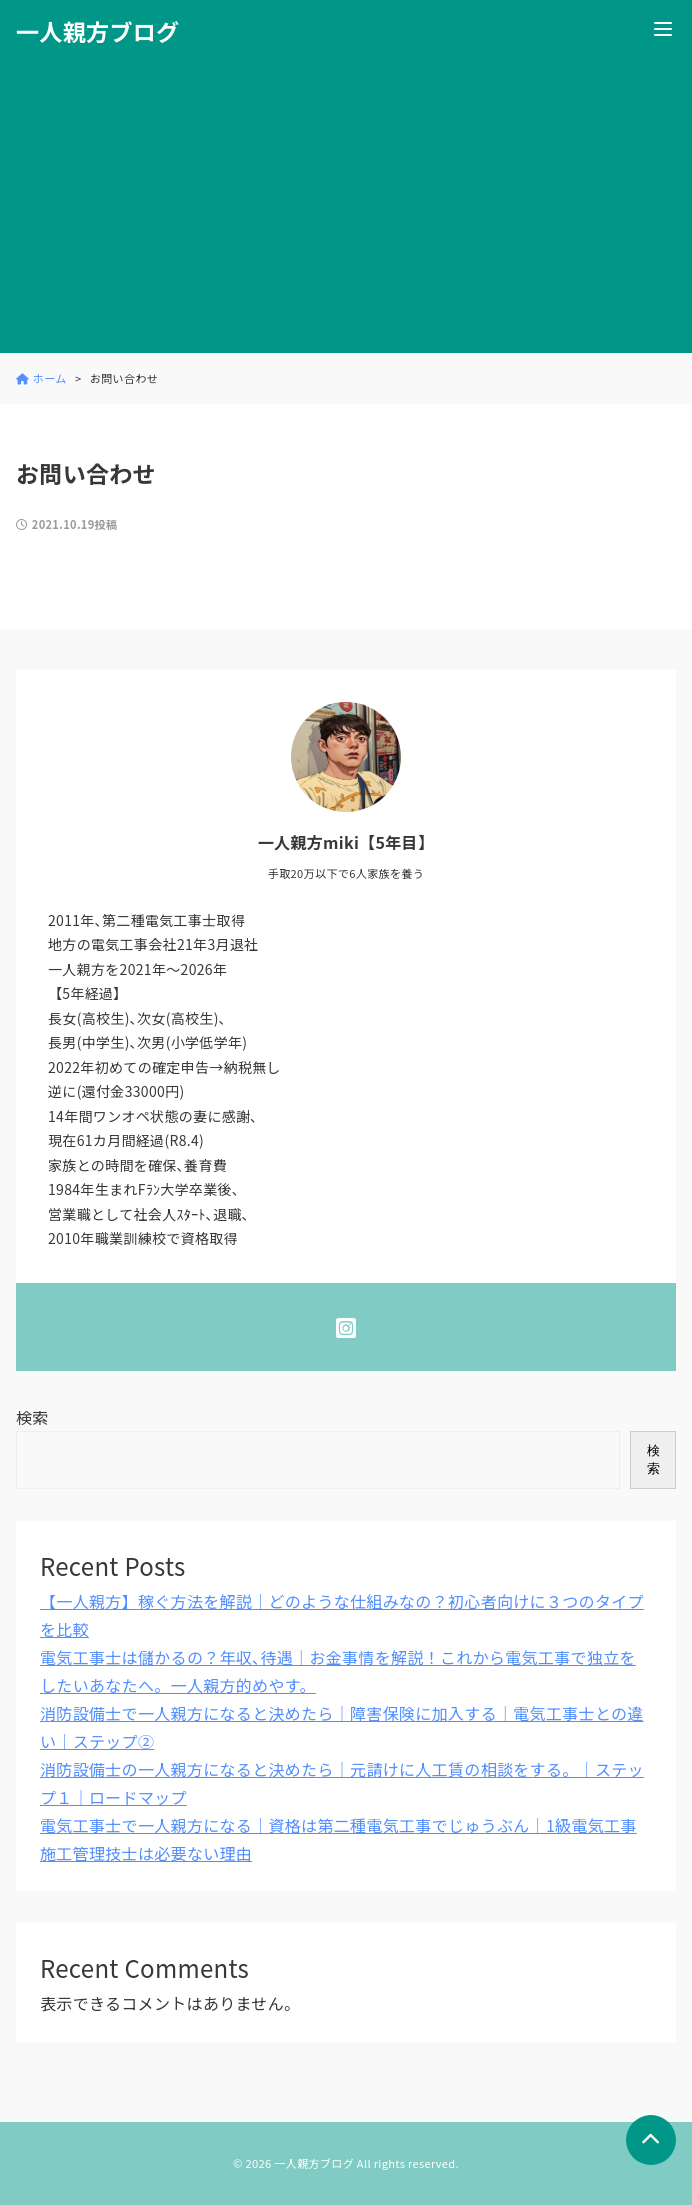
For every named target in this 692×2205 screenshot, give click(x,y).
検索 (32, 1417)
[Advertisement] (346, 213)
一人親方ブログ (97, 31)
